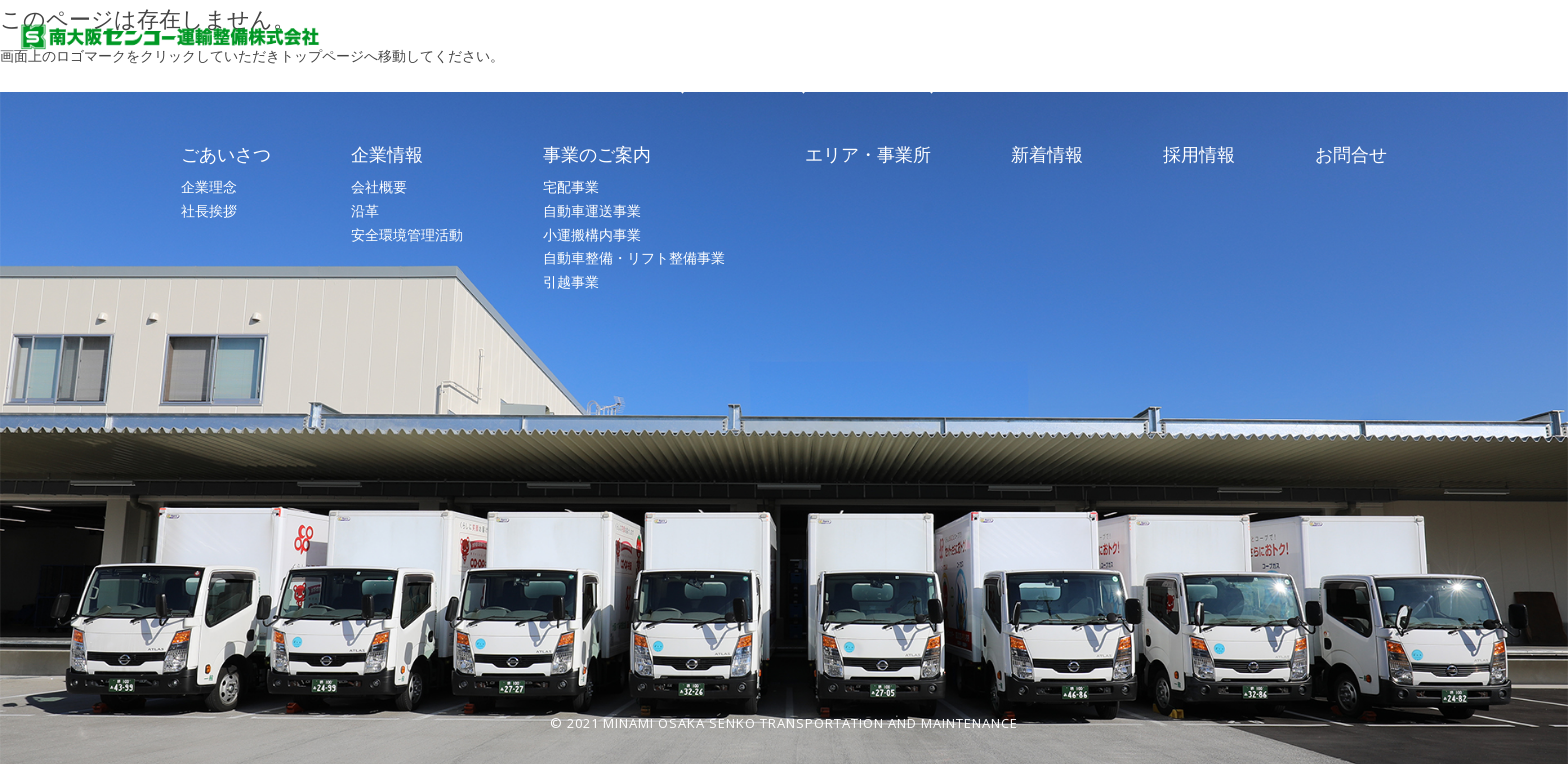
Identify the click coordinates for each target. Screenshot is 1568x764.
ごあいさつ (682, 62)
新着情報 (1215, 62)
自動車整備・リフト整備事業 (634, 257)
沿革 (365, 210)
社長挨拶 (209, 210)
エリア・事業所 (1080, 62)
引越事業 (571, 281)
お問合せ (1443, 62)
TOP (574, 62)
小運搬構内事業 (592, 234)
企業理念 (209, 186)
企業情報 (803, 62)
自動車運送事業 (592, 210)
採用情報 (1329, 62)
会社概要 (379, 186)
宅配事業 (571, 186)
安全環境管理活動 (407, 234)
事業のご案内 (931, 62)
